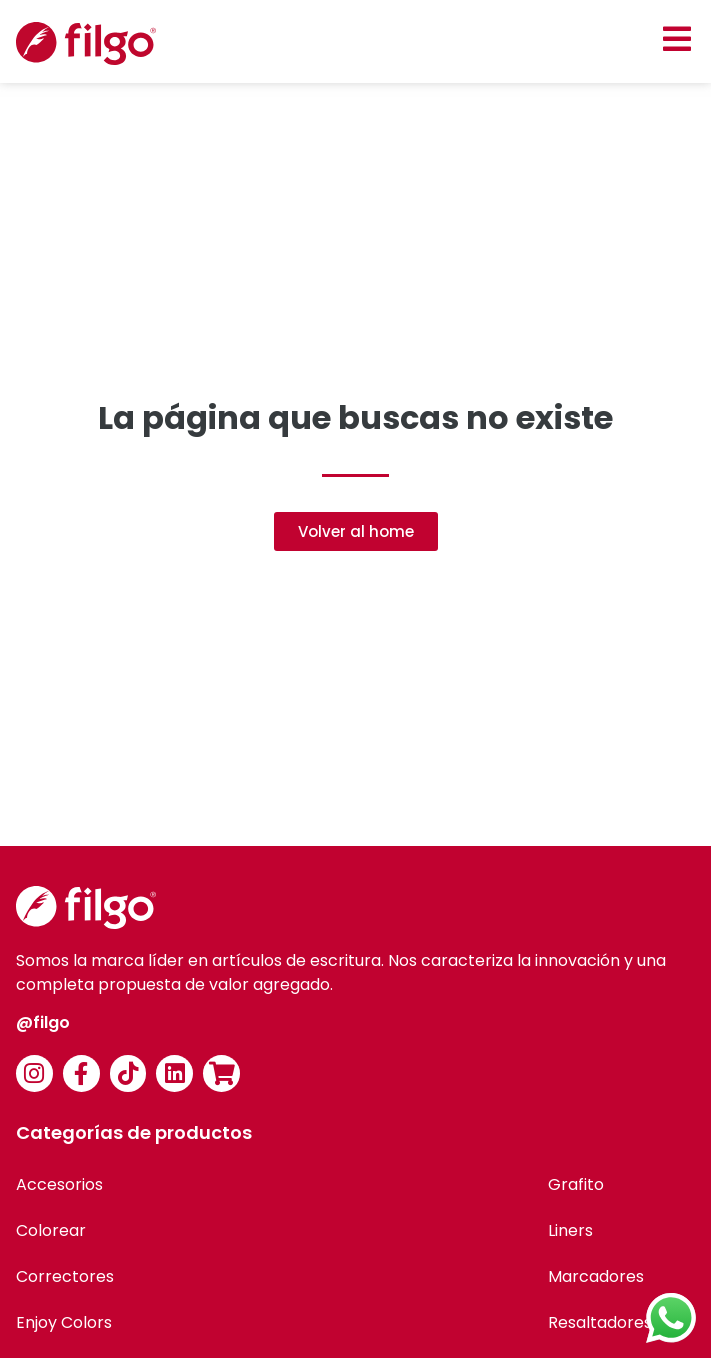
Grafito (576, 1184)
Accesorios (59, 1184)
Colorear (51, 1230)
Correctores (65, 1276)
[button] (676, 38)
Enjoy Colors (64, 1322)
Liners (570, 1230)
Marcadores (596, 1276)
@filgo (43, 1022)
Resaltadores (600, 1322)
